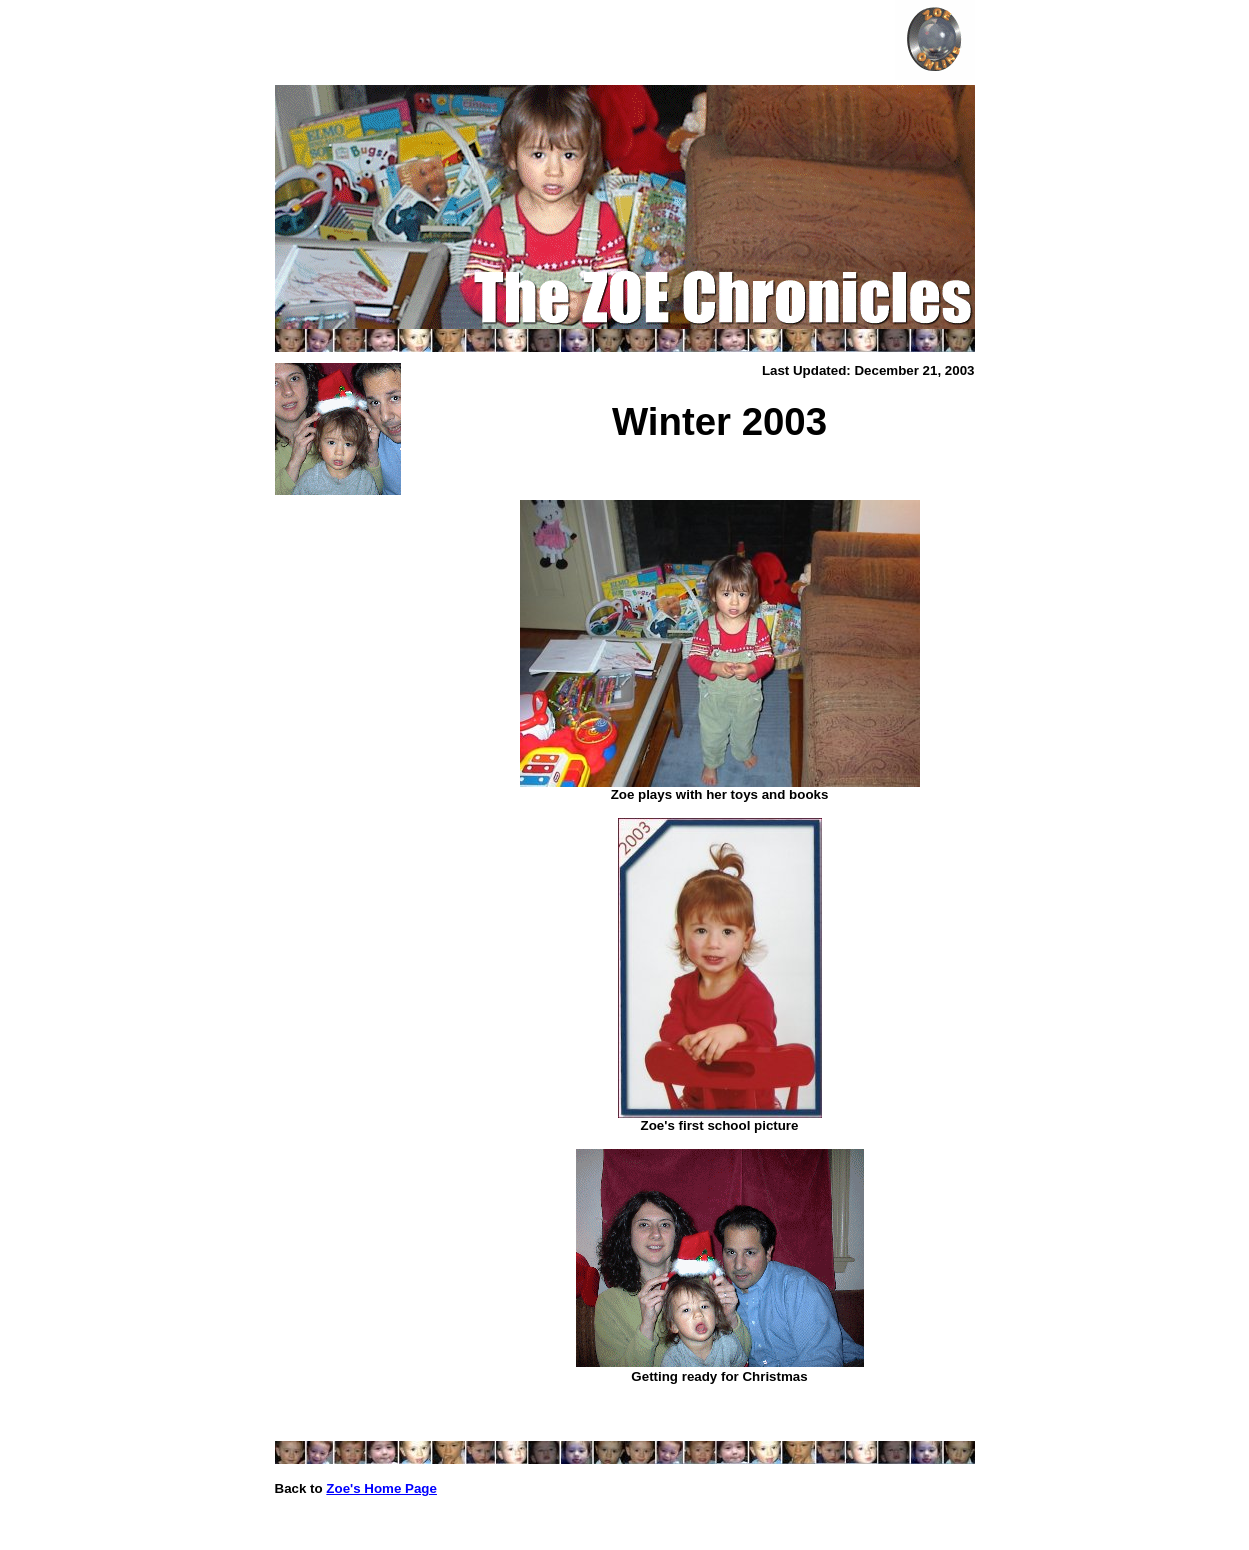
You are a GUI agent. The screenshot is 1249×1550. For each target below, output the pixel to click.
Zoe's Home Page (381, 1488)
